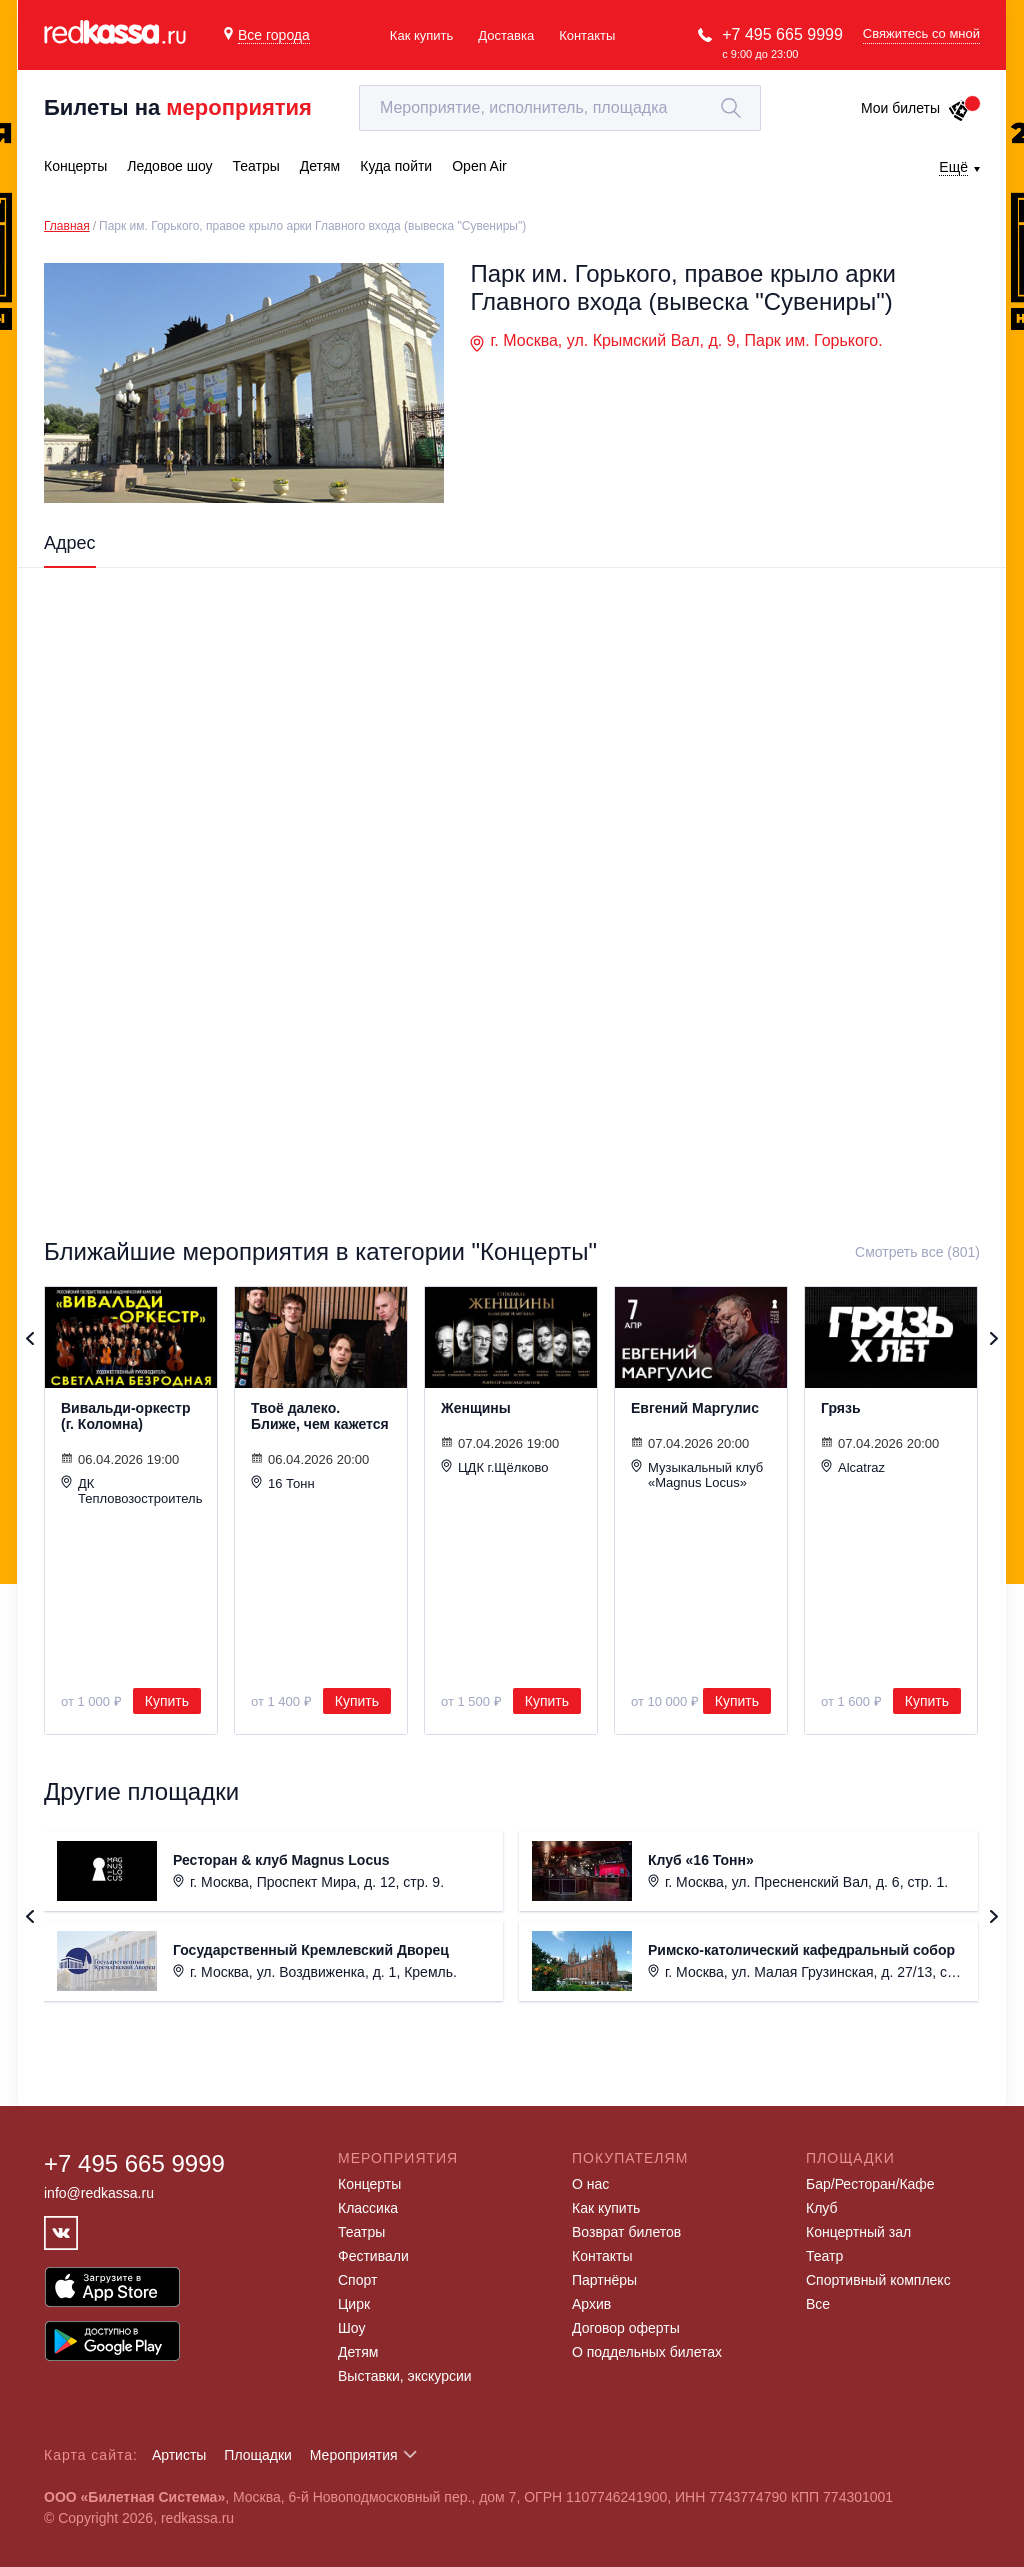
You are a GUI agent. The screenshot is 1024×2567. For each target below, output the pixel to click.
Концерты (369, 2184)
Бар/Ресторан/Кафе (870, 2184)
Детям (358, 2352)
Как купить (421, 35)
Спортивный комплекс (878, 2280)
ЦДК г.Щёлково (494, 1467)
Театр (824, 2256)
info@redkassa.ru (99, 2193)
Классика (368, 2208)
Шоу (351, 2328)
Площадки (258, 2455)
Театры (361, 2232)
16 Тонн (283, 1483)
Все (818, 2304)
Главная (67, 226)
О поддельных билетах (647, 2352)
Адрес (70, 543)
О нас (590, 2184)
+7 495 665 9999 (782, 34)
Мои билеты (915, 108)
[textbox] (560, 108)
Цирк (354, 2304)
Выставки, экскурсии (405, 2376)
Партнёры (604, 2280)
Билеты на (178, 107)
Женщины (476, 1408)
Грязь (841, 1408)
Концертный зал (858, 2232)
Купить (167, 1701)
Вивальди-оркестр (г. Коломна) (126, 1416)
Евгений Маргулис (695, 1408)
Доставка (506, 35)
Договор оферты (626, 2328)
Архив (591, 2304)
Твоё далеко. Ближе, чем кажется (320, 1416)
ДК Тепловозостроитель (131, 1490)
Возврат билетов (626, 2232)
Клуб (822, 2208)
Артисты (179, 2455)
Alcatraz (853, 1467)
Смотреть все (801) (917, 1252)
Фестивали (373, 2256)
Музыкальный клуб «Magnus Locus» (697, 1474)
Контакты (587, 35)
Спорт (357, 2280)
